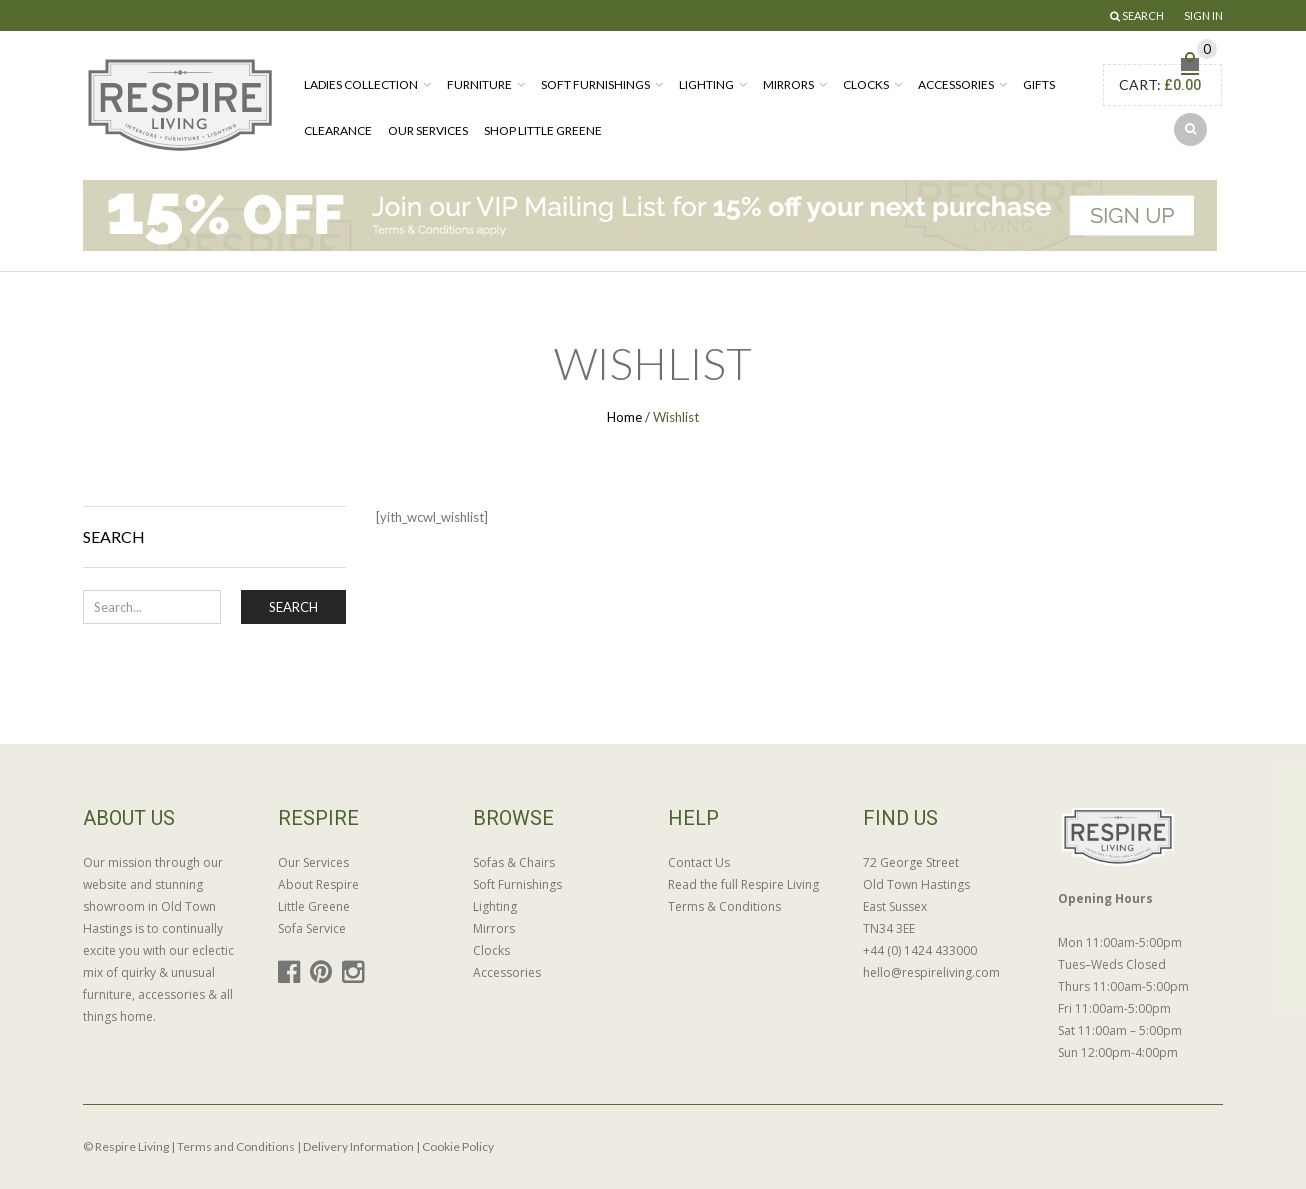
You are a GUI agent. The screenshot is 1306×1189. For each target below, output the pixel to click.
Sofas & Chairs (514, 862)
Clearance (338, 130)
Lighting (706, 84)
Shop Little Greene (543, 130)
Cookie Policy (458, 1146)
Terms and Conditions (236, 1146)
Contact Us (699, 862)
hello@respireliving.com (931, 972)
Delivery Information (358, 1146)
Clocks (866, 84)
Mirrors (788, 84)
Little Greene (314, 906)
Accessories (956, 84)
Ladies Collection (361, 84)
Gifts (1039, 84)
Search (293, 607)
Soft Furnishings (595, 84)
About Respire (318, 884)
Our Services (428, 130)
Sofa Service (312, 928)
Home (624, 417)
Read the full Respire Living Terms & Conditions (743, 895)
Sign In (1203, 15)
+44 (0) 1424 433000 (920, 950)
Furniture (479, 84)
